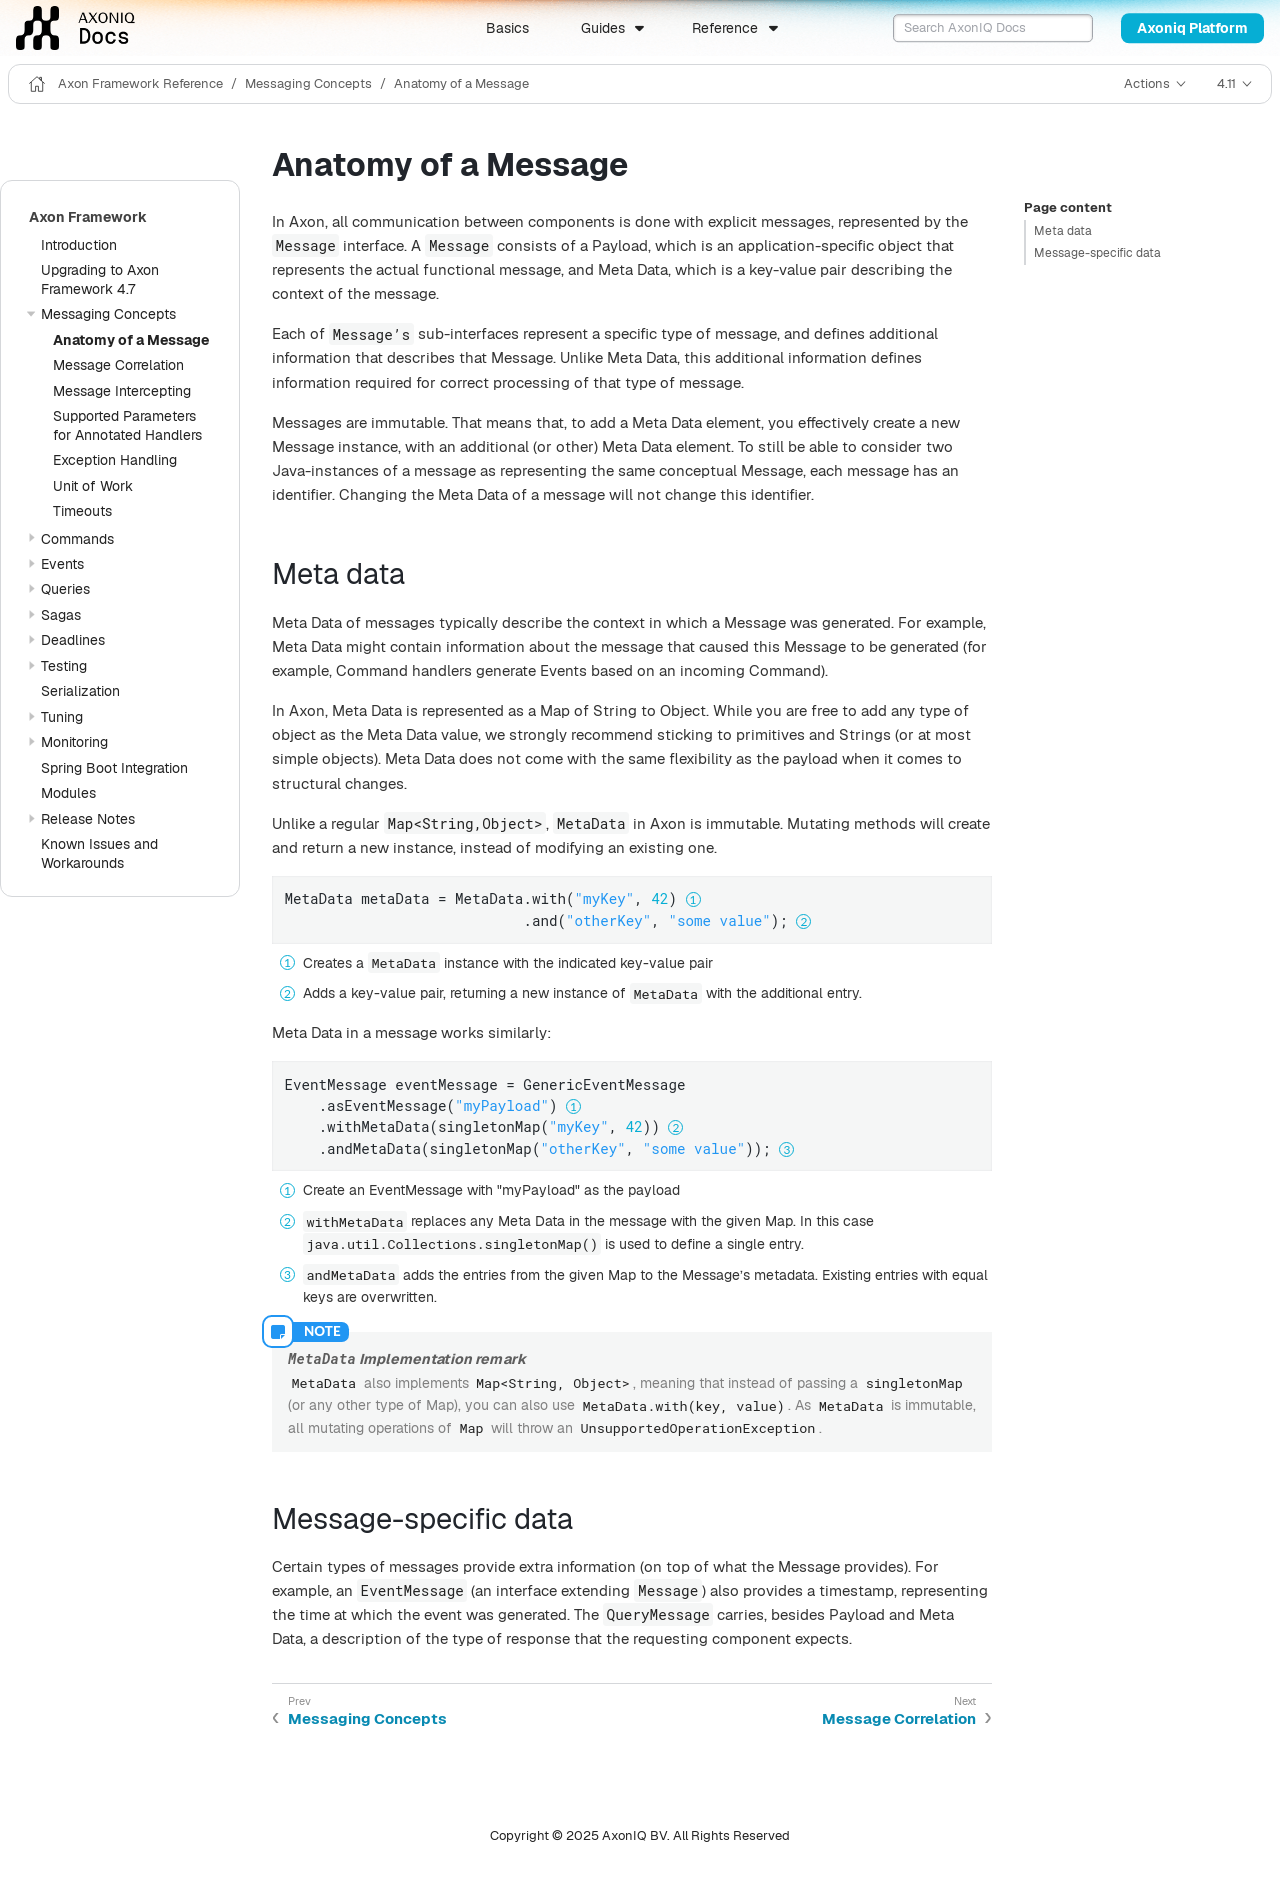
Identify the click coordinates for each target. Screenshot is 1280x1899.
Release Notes (88, 819)
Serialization (80, 691)
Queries (65, 589)
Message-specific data (1097, 253)
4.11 (1226, 83)
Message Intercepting (122, 391)
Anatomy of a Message (461, 83)
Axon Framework (88, 217)
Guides (603, 28)
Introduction (79, 245)
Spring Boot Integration (114, 768)
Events (62, 564)
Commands (77, 539)
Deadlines (73, 640)
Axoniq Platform (1192, 28)
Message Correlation (118, 365)
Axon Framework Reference (140, 83)
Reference (725, 28)
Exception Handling (115, 460)
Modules (68, 793)
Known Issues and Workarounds (99, 853)
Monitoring (74, 742)
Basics (507, 28)
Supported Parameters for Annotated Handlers (127, 425)
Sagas (61, 615)
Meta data (1063, 231)
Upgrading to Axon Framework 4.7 (100, 279)
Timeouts (82, 511)
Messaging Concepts (308, 83)
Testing (64, 666)
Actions (1147, 83)
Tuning (62, 717)
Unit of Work (93, 486)
